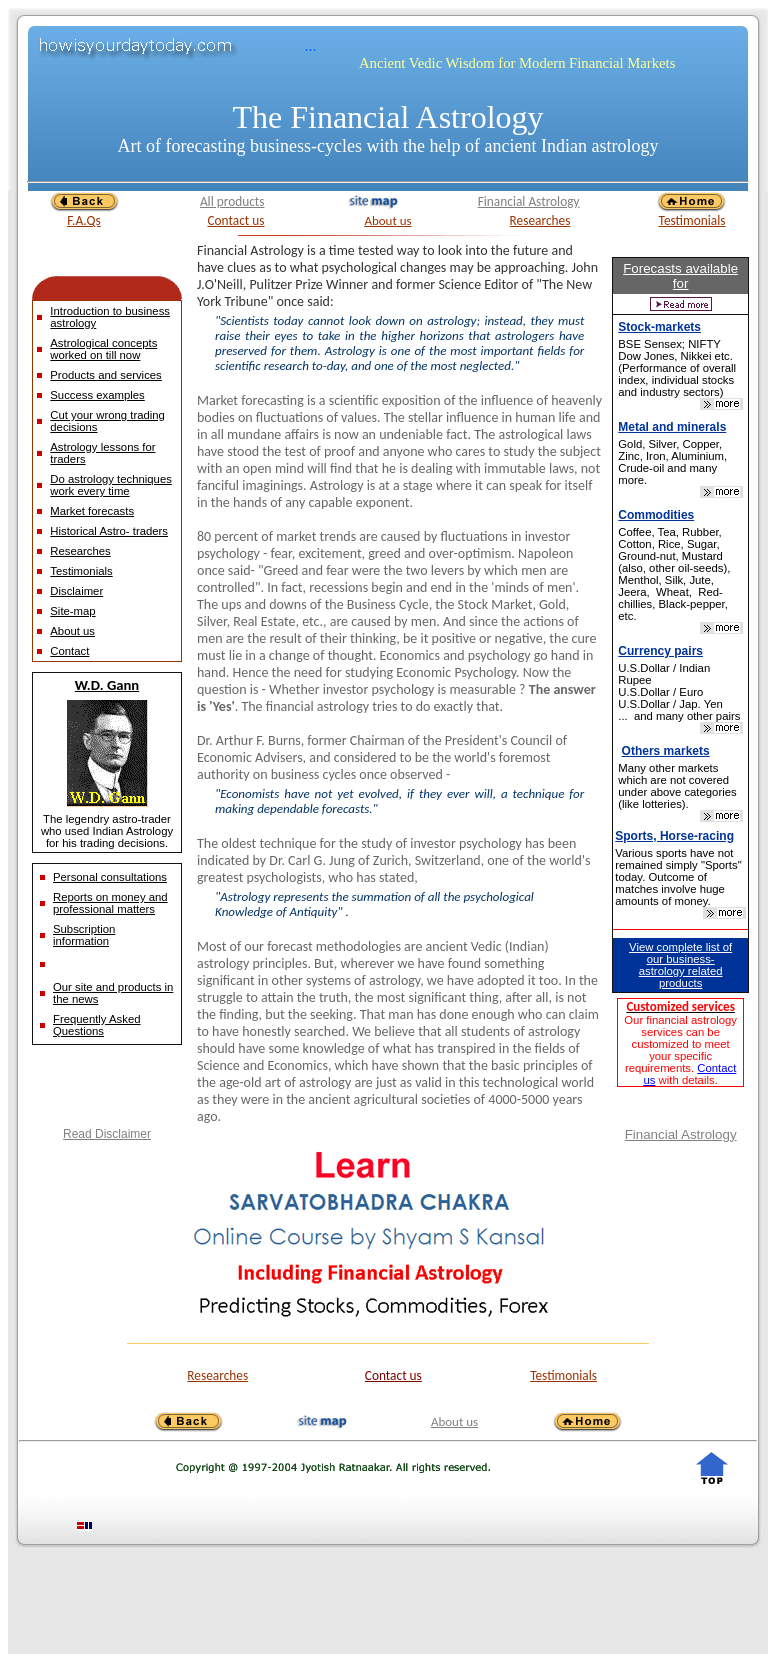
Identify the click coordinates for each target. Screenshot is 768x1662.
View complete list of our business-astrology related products (680, 965)
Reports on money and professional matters (110, 903)
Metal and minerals (672, 427)
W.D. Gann (107, 685)
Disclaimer (76, 591)
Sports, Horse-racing (674, 836)
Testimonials (692, 220)
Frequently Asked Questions (97, 1025)
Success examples (97, 395)
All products (232, 201)
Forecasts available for (680, 276)
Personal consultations (110, 877)
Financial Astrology (529, 201)
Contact (69, 651)
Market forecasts (92, 511)
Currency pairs (660, 651)
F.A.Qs (84, 220)
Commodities (656, 515)
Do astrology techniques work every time (111, 485)
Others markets (666, 751)
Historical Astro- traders (109, 531)
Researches (540, 220)
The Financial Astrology (387, 117)
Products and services (105, 375)
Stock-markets (659, 327)
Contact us (235, 220)
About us (387, 220)
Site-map (72, 611)
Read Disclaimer (107, 1134)
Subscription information (84, 935)
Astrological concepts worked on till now (103, 349)
